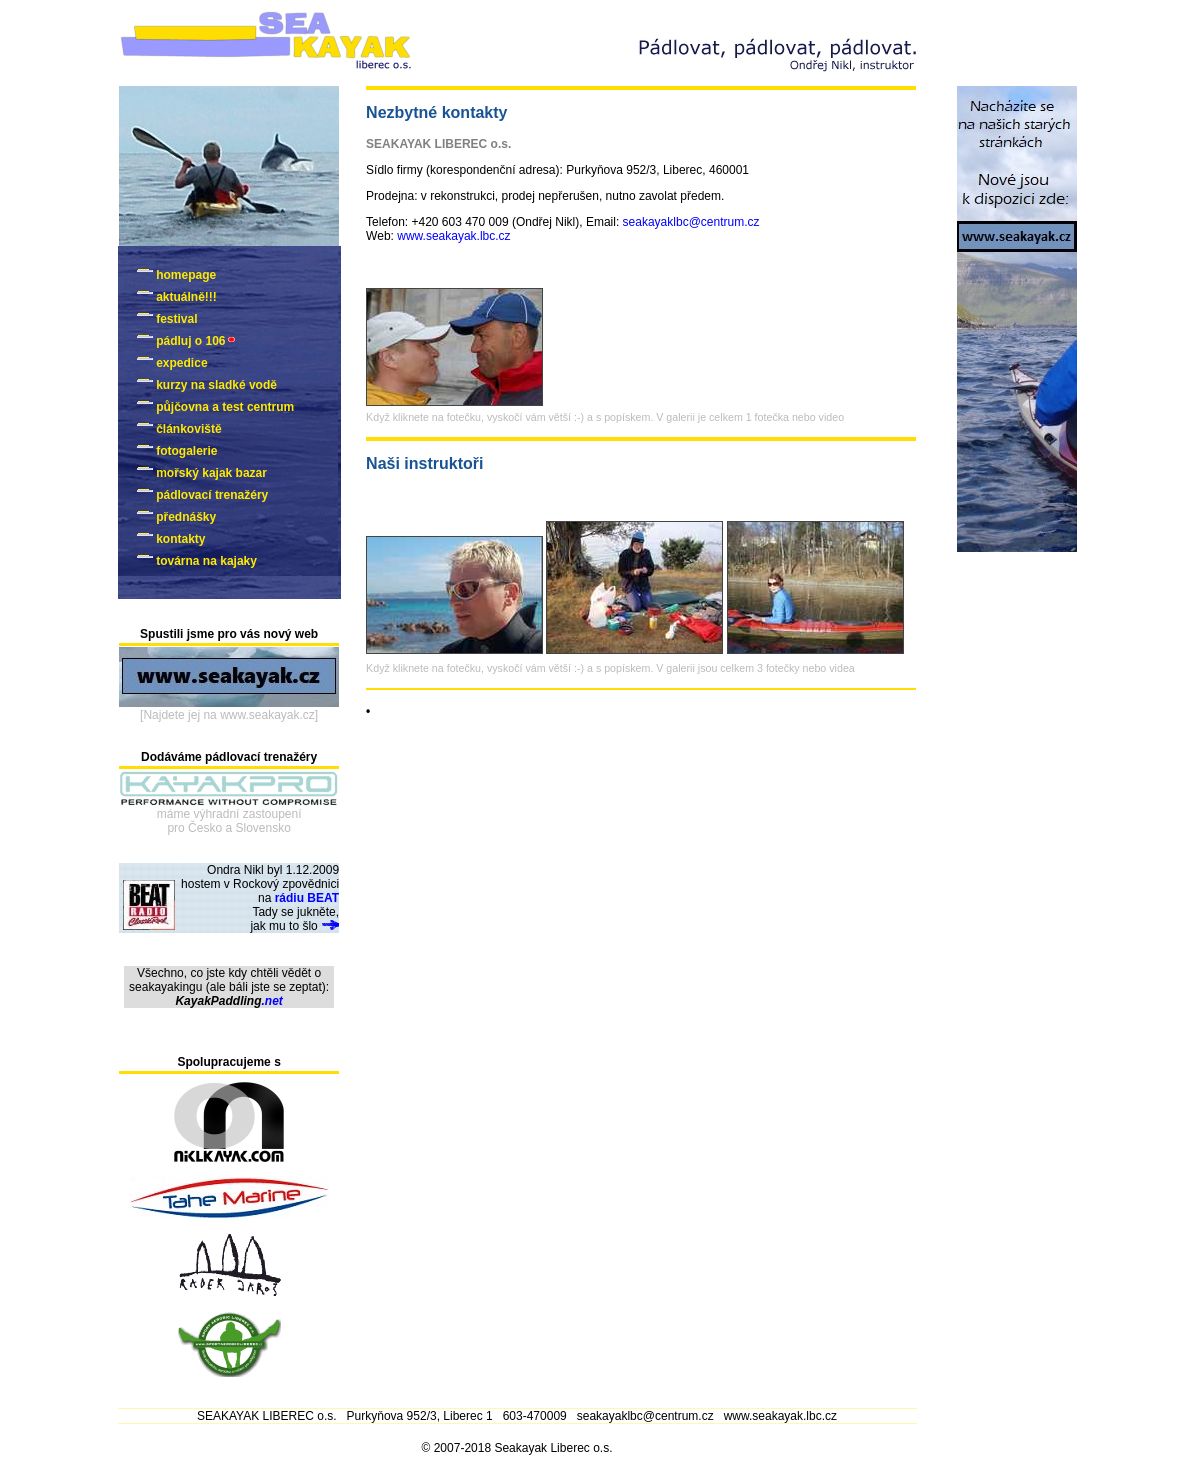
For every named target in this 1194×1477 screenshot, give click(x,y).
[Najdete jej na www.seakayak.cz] (229, 715)
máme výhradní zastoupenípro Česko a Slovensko (229, 821)
